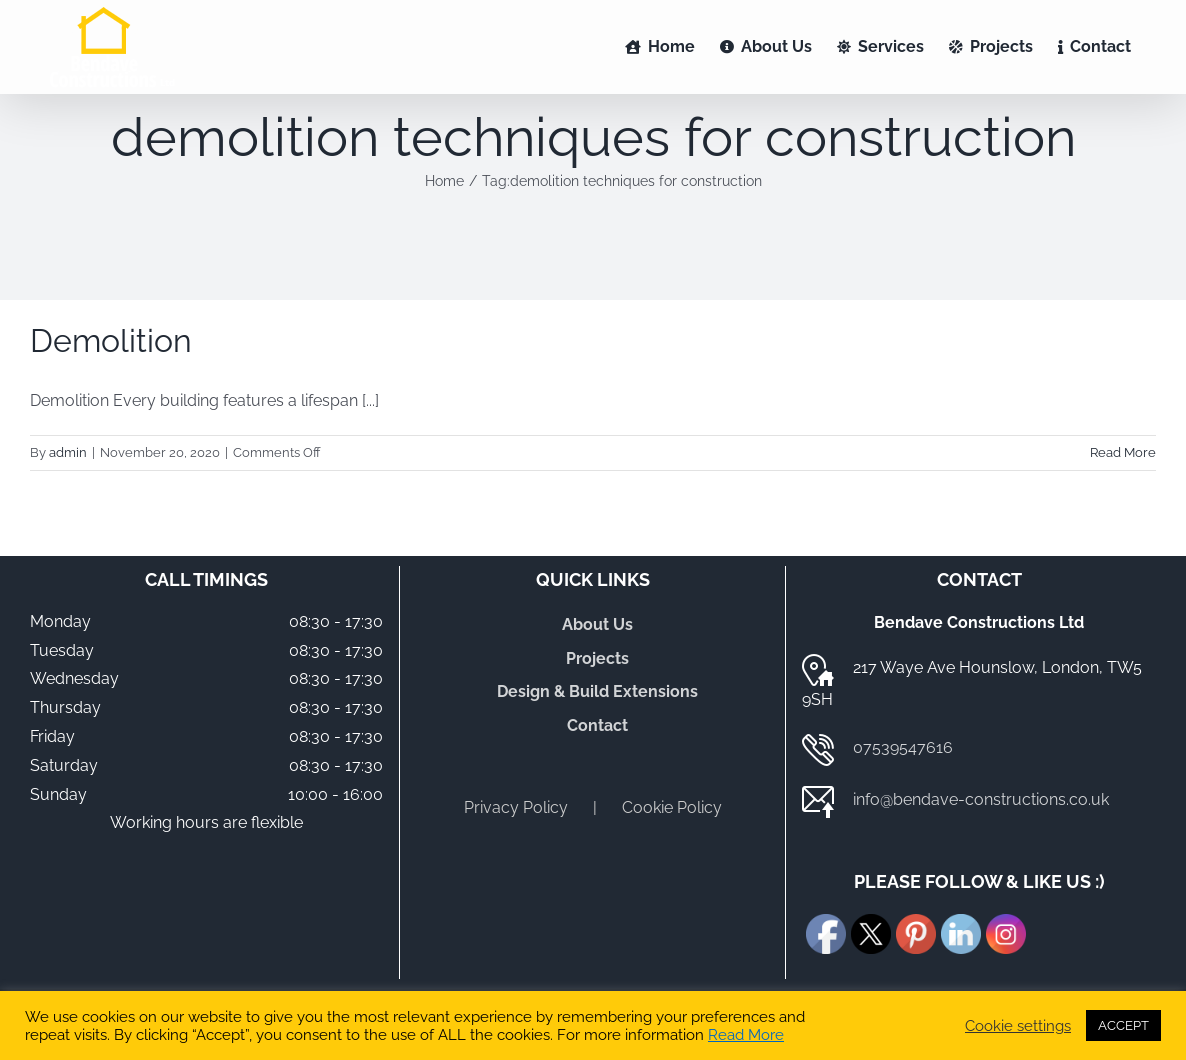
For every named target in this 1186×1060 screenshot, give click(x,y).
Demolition (111, 340)
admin (68, 452)
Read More (746, 1034)
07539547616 (903, 747)
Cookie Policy (672, 807)
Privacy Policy (516, 807)
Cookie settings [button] (1018, 1025)
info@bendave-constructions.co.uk (981, 799)
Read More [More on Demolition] (1123, 452)
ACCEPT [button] (1123, 1025)
